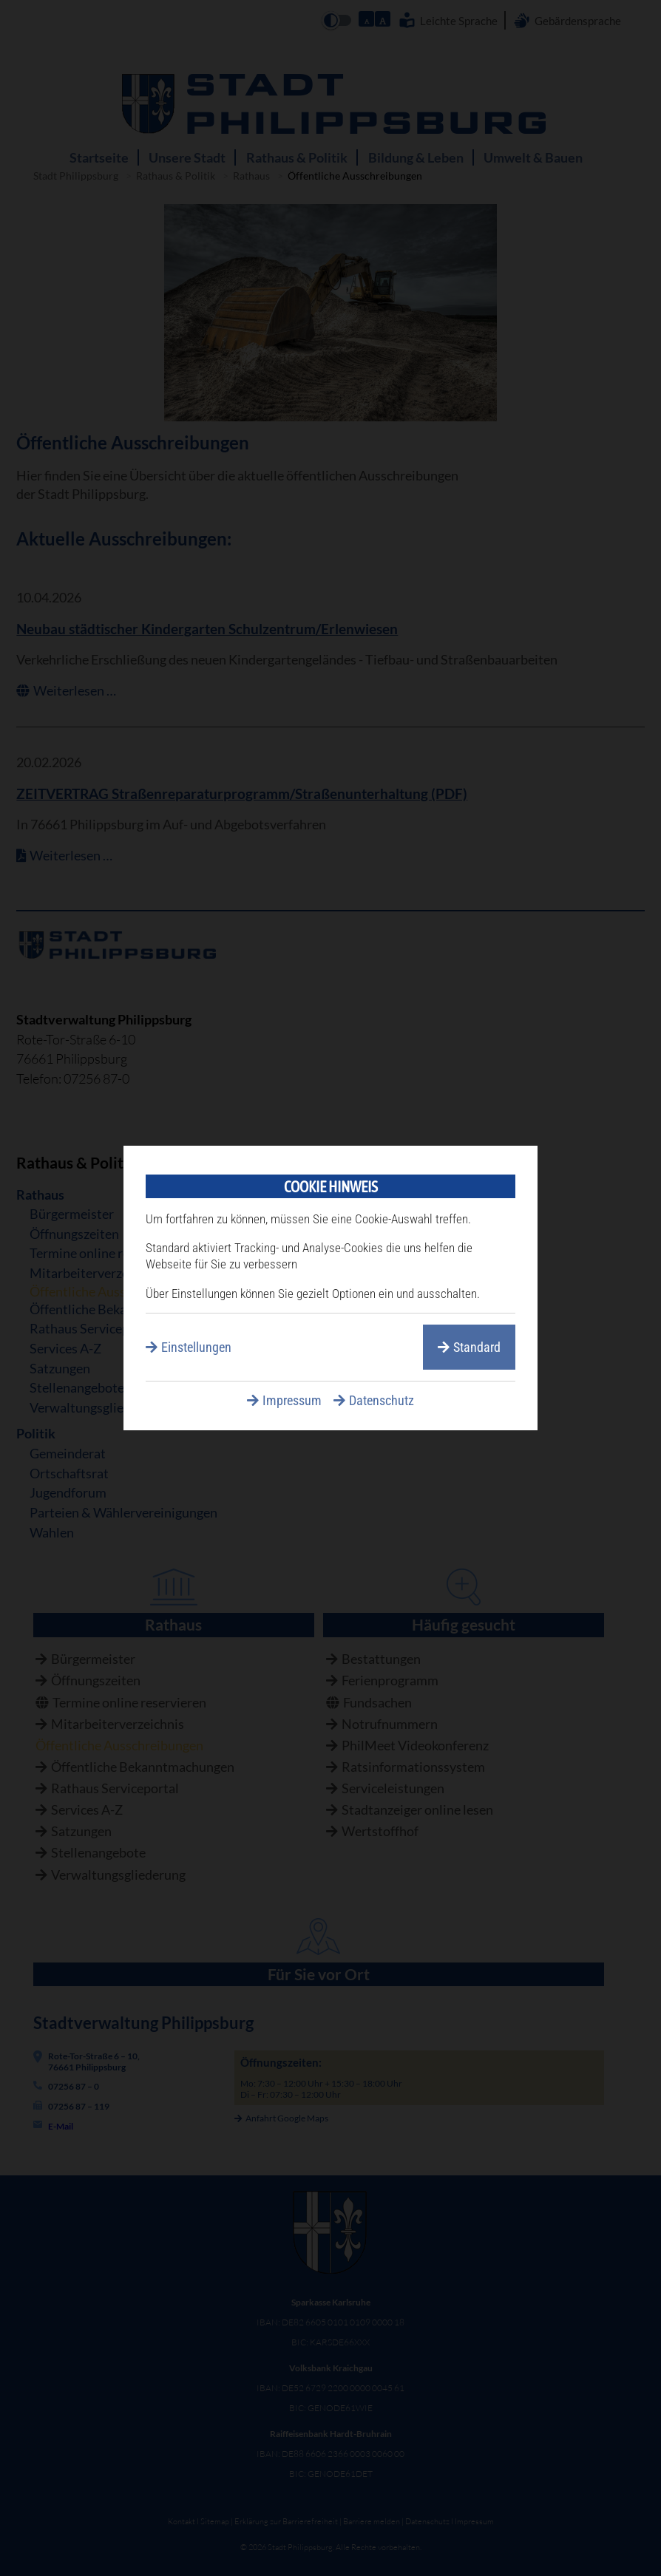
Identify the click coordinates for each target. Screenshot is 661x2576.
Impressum (292, 1400)
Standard (477, 1347)
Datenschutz (381, 1400)
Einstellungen (196, 1347)
